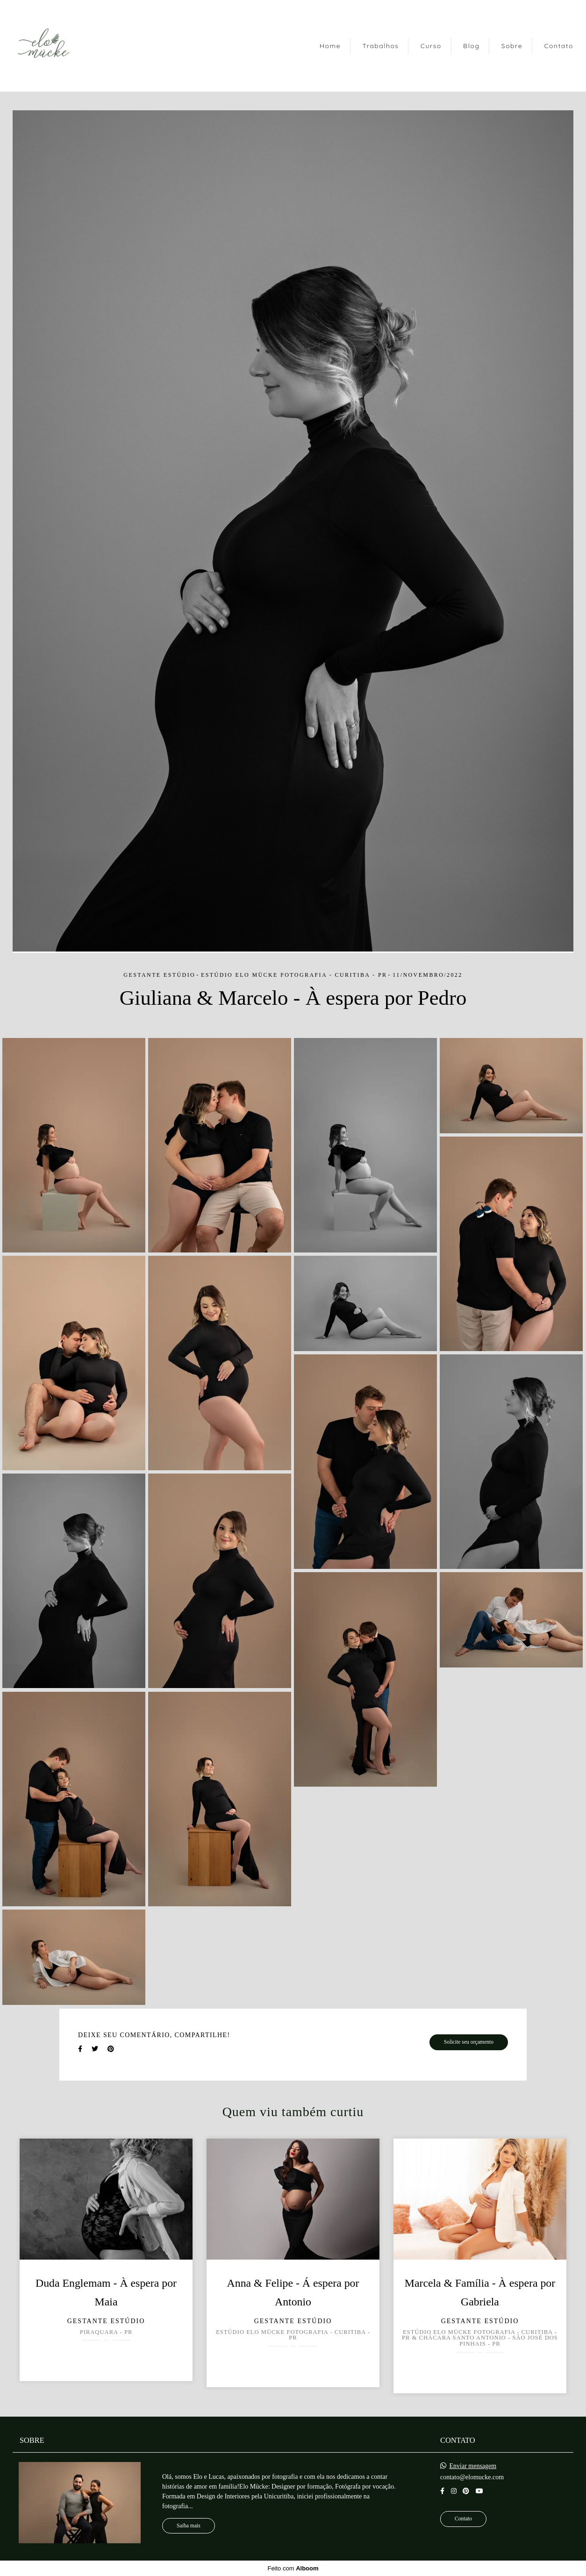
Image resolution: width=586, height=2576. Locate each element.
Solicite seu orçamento (468, 2042)
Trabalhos (380, 46)
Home (330, 46)
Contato (558, 46)
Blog (471, 46)
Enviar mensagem (473, 2466)
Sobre (511, 46)
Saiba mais (188, 2526)
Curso (431, 46)
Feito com (292, 2568)
